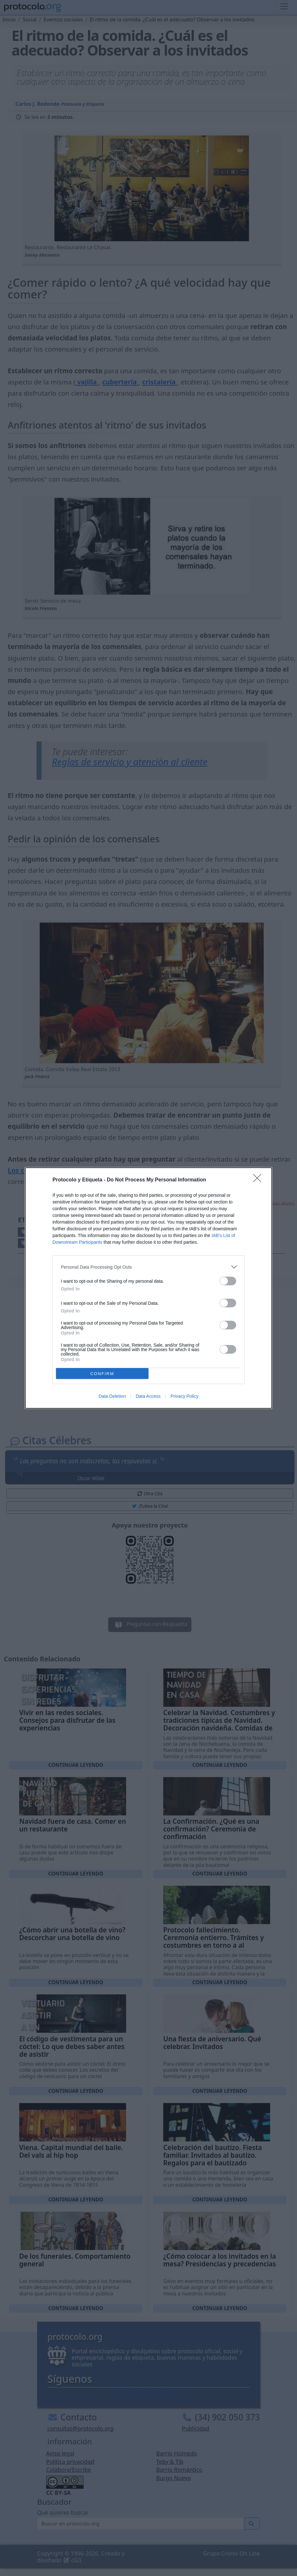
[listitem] (148, 1267)
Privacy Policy (184, 1396)
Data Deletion (112, 1396)
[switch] (228, 1281)
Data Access (148, 1396)
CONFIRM (102, 1373)
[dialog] (148, 1288)
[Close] (259, 1180)
